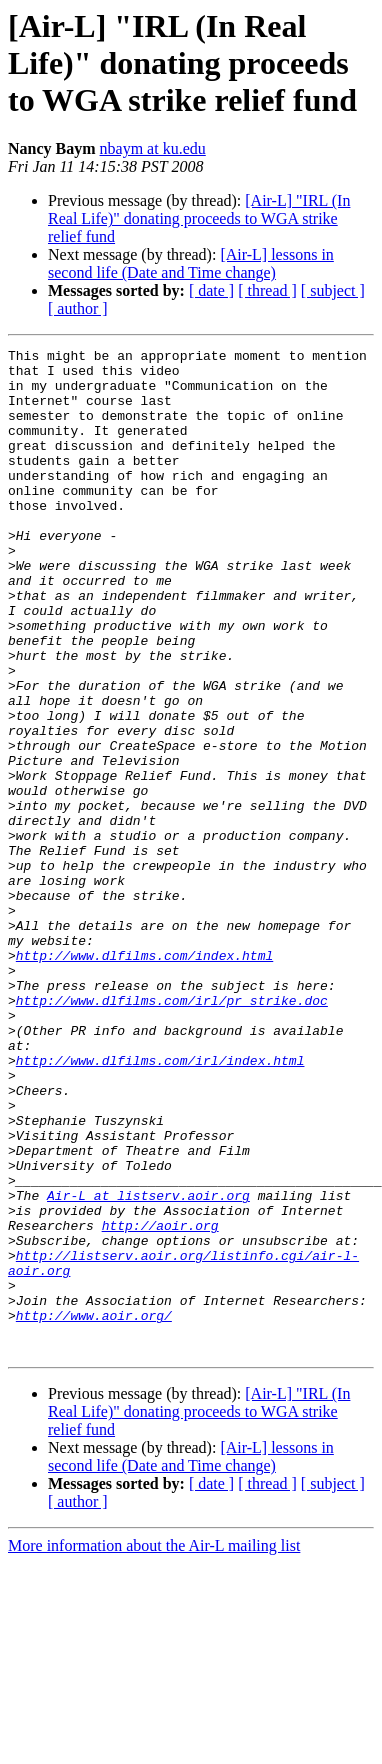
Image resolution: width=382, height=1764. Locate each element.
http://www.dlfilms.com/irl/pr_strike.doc (172, 1132)
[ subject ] (333, 290)
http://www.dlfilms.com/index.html (144, 1078)
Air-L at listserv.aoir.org (148, 1366)
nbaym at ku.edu (153, 148)
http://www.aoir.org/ (94, 1510)
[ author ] (78, 308)
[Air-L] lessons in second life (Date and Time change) (191, 263)
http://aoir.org (160, 1402)
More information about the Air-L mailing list (154, 1746)
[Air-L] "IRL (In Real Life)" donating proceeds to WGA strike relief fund (199, 218)
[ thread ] (267, 290)
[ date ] (211, 290)
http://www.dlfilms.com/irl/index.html (160, 1204)
